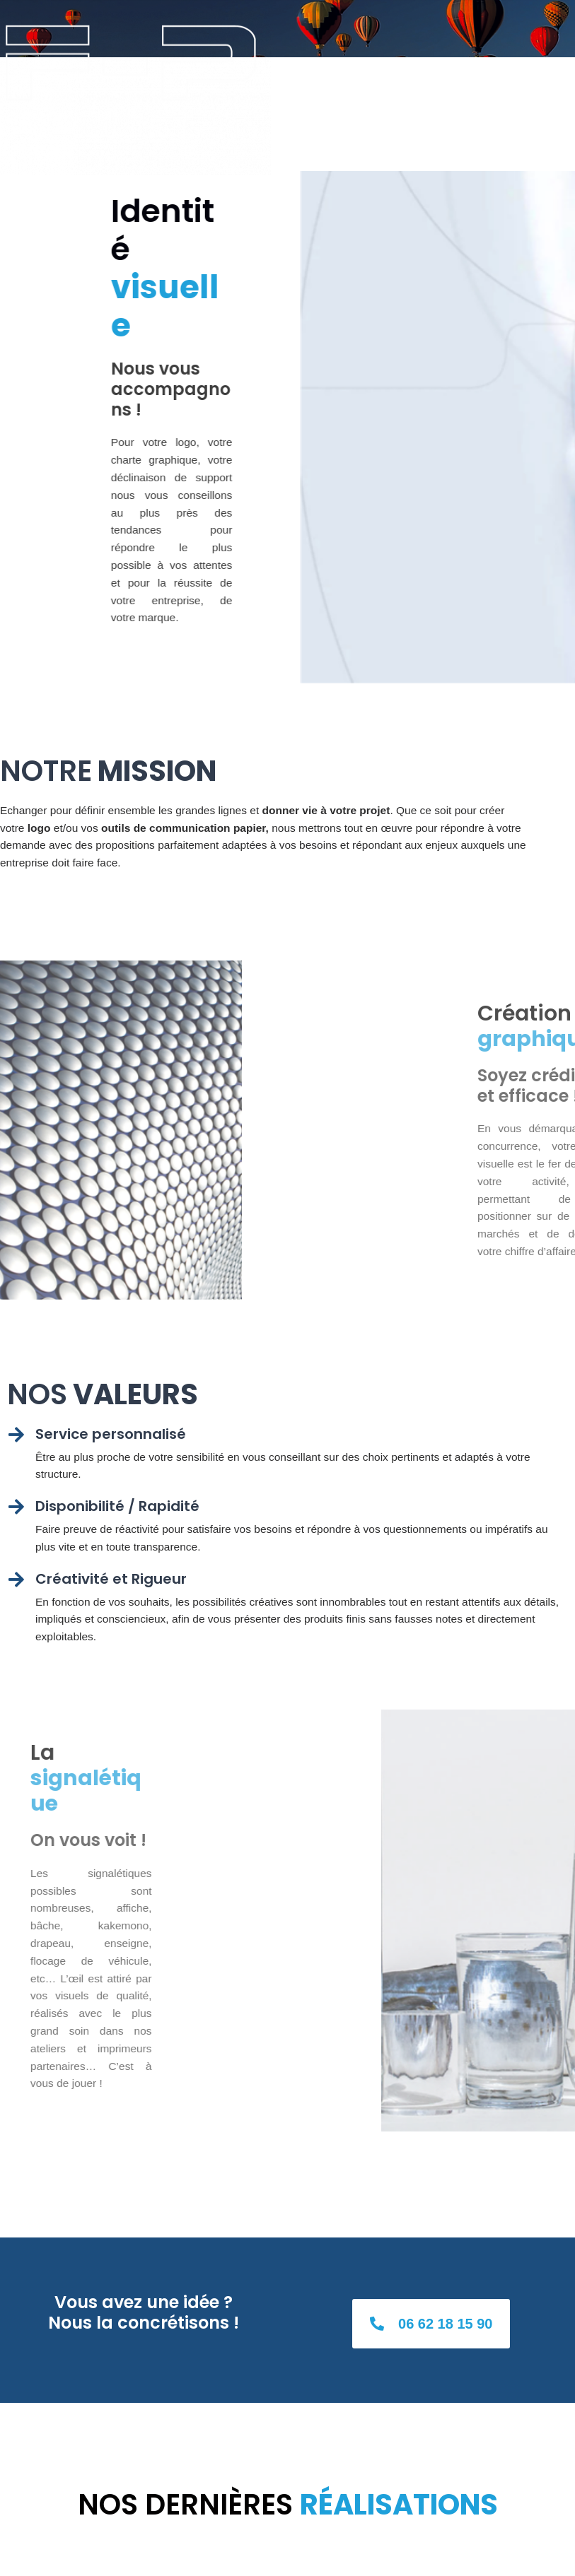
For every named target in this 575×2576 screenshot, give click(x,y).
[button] (431, 2323)
